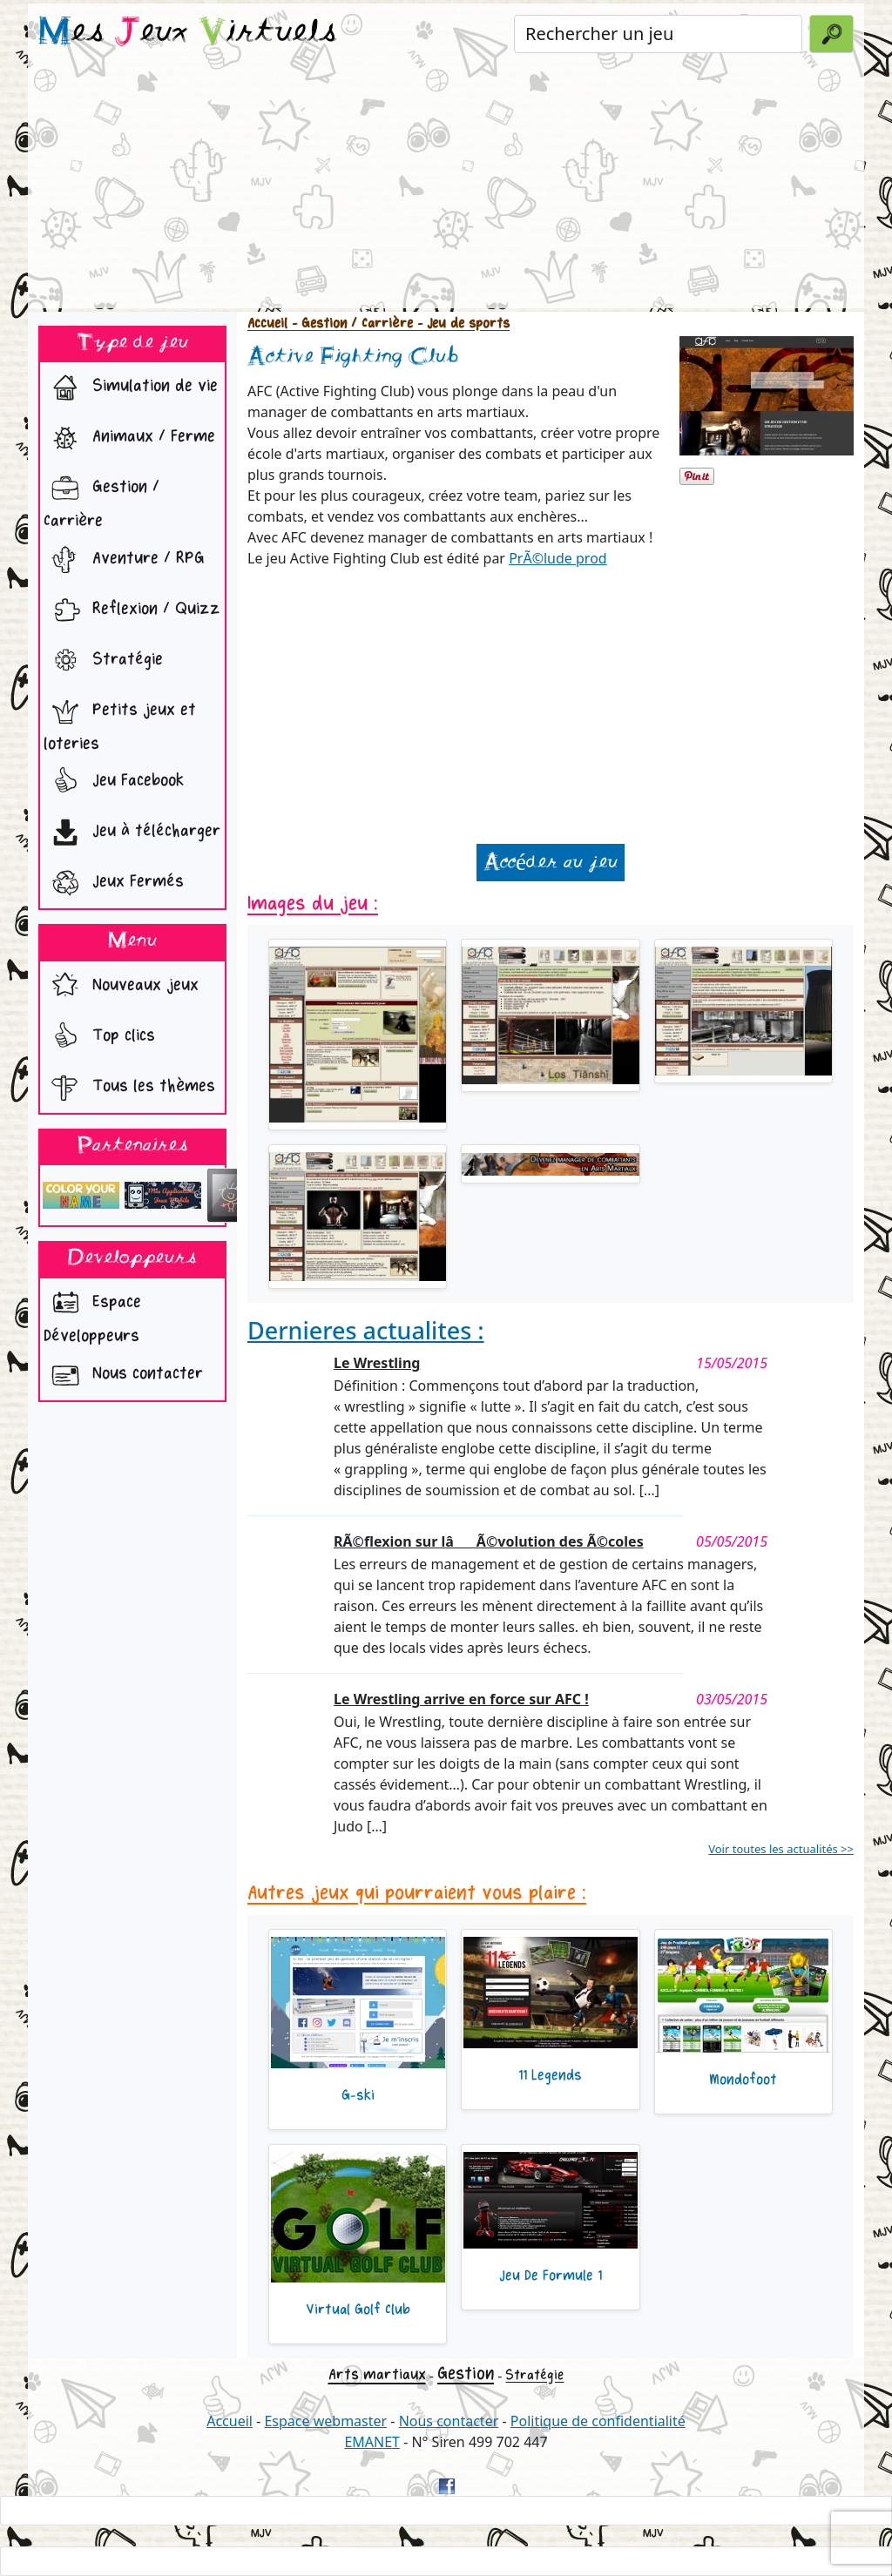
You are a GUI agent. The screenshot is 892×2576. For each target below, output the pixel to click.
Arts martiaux (377, 2374)
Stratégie (103, 661)
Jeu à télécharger (132, 832)
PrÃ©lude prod (558, 558)
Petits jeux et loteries (120, 722)
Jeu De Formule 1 (550, 2275)
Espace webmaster (325, 2421)
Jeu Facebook (114, 782)
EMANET (372, 2441)
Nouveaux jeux (121, 986)
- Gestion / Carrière (350, 323)
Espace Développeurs (92, 1314)
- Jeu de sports (461, 323)
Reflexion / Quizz (132, 610)
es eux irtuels (187, 33)
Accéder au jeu (550, 862)
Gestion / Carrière (101, 499)
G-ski (358, 2095)
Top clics (99, 1037)
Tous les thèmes (129, 1087)
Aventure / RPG (124, 560)
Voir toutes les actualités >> (781, 1849)
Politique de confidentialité (598, 2421)
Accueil (267, 323)
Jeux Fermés (114, 883)
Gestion (465, 2373)
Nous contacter (123, 1375)
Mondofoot (743, 2079)
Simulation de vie (131, 387)
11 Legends (550, 2075)
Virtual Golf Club (358, 2309)
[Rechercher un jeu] (658, 34)
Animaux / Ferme (129, 438)
